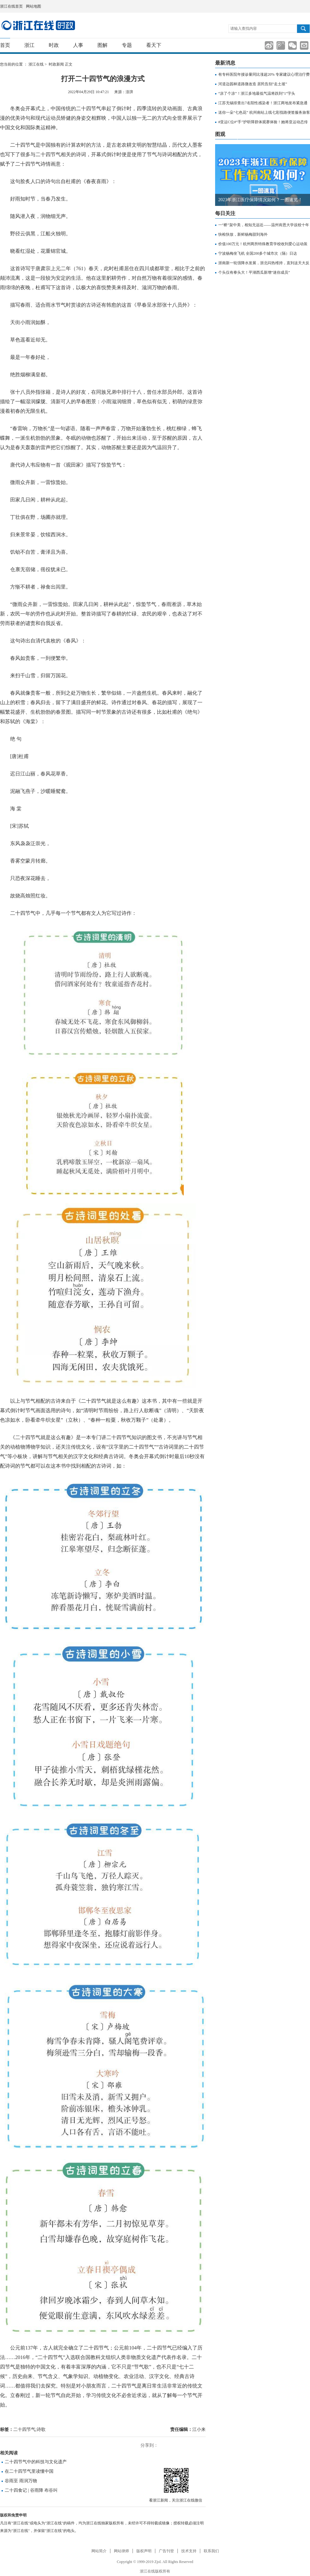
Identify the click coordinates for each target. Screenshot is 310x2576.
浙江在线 (36, 64)
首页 (5, 45)
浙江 (29, 45)
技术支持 (188, 2551)
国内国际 (38, 25)
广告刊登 (166, 2551)
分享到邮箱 (304, 45)
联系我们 (211, 2551)
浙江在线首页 (11, 6)
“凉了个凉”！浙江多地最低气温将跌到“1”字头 (256, 93)
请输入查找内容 (243, 28)
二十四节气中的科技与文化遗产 (36, 2461)
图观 (220, 134)
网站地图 (33, 6)
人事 (78, 45)
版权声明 (144, 2551)
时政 (54, 45)
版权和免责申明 (13, 2515)
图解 (102, 45)
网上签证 (308, 6)
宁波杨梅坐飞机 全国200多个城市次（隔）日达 (257, 253)
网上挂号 (300, 6)
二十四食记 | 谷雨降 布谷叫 (31, 2490)
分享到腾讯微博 (280, 45)
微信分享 (175, 2480)
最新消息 (225, 63)
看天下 (153, 45)
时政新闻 (56, 64)
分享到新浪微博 (269, 45)
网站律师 (121, 2551)
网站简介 (99, 2551)
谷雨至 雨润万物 (21, 2480)
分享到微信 (292, 45)
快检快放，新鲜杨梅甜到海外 (243, 234)
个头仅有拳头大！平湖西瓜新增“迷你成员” (254, 272)
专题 (127, 45)
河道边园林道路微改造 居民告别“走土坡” (252, 84)
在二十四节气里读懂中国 (29, 2471)
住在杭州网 (292, 7)
